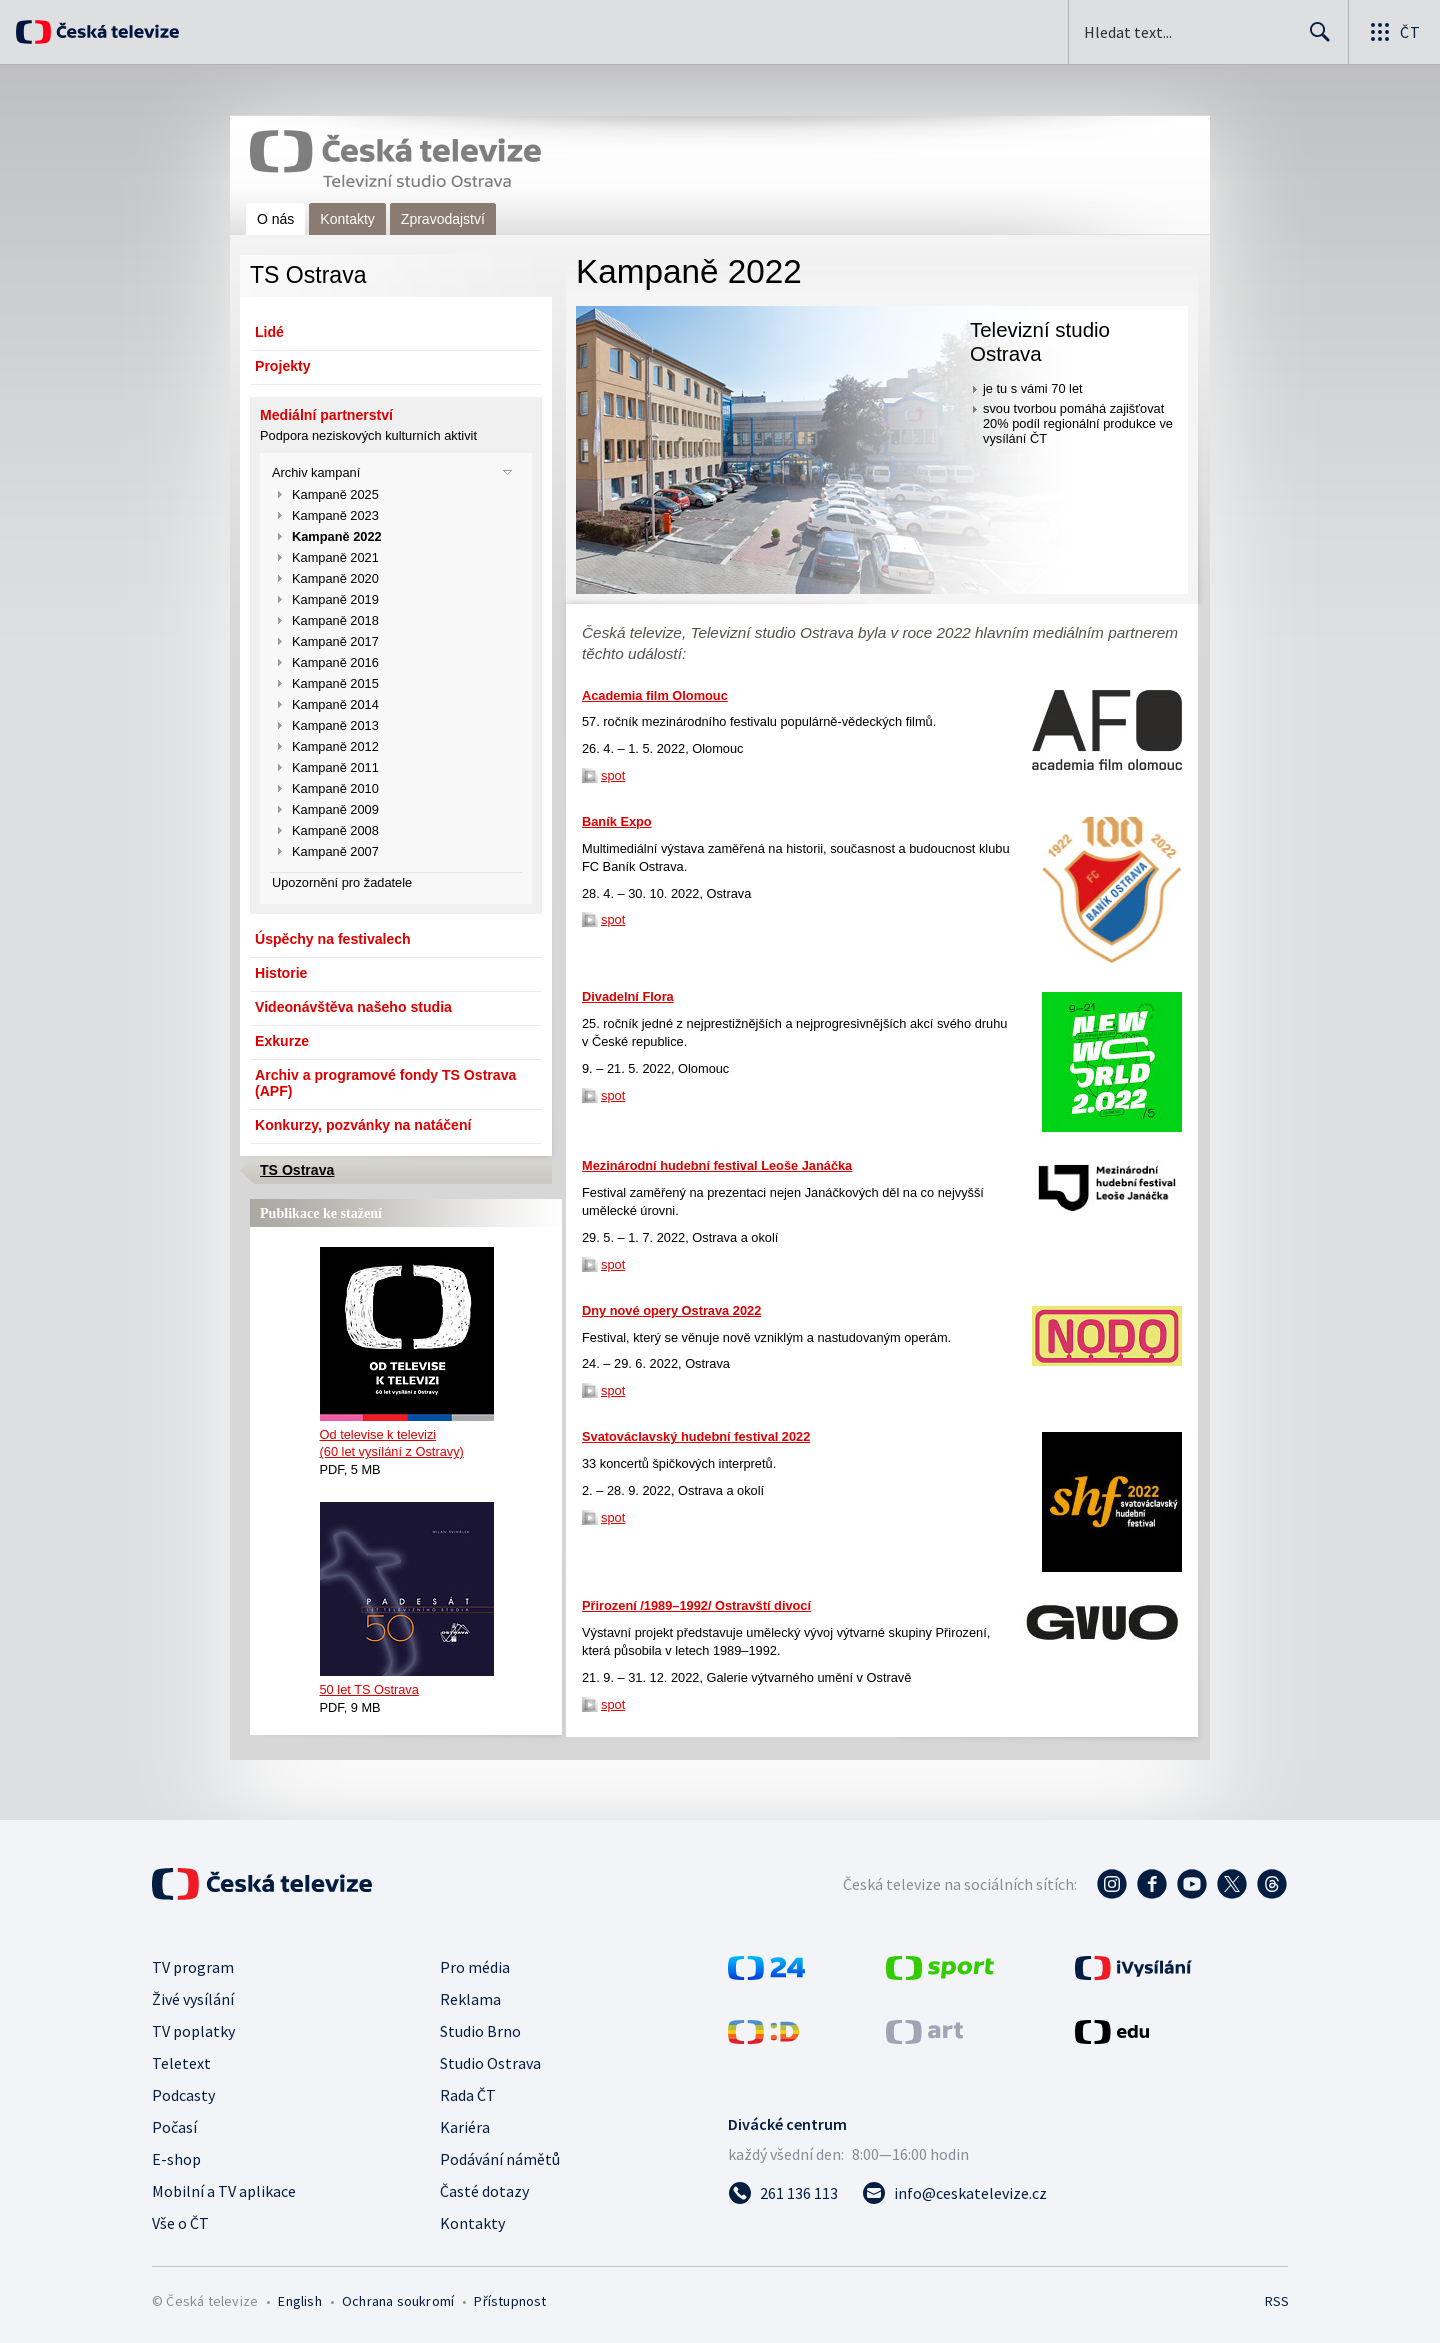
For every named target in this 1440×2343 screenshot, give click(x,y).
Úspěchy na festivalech (333, 939)
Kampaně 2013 (335, 725)
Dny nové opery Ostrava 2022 (671, 1310)
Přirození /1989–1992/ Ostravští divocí (696, 1605)
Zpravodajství (443, 219)
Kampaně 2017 (335, 641)
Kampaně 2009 (335, 809)
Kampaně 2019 (335, 599)
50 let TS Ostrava (369, 1689)
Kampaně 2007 (335, 851)
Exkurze (282, 1041)
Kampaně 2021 (335, 557)
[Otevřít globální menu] (1394, 32)
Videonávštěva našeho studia (353, 1007)
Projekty (283, 366)
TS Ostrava (297, 1170)
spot (613, 775)
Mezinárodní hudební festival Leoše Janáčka (717, 1165)
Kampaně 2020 (335, 578)
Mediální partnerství (326, 415)
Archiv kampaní (316, 472)
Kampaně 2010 (335, 788)
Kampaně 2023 (335, 515)
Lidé (269, 332)
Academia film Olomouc (655, 695)
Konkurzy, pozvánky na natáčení (363, 1125)
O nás (275, 219)
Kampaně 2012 (335, 746)
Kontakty (347, 219)
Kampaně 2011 (335, 767)
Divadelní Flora (628, 996)
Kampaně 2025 (335, 494)
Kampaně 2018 (335, 620)
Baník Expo (617, 821)
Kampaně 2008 (335, 830)
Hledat (1314, 40)
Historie (281, 973)
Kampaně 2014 (335, 704)
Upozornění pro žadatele (342, 882)
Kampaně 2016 (335, 662)
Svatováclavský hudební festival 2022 (696, 1436)
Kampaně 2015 (335, 683)
